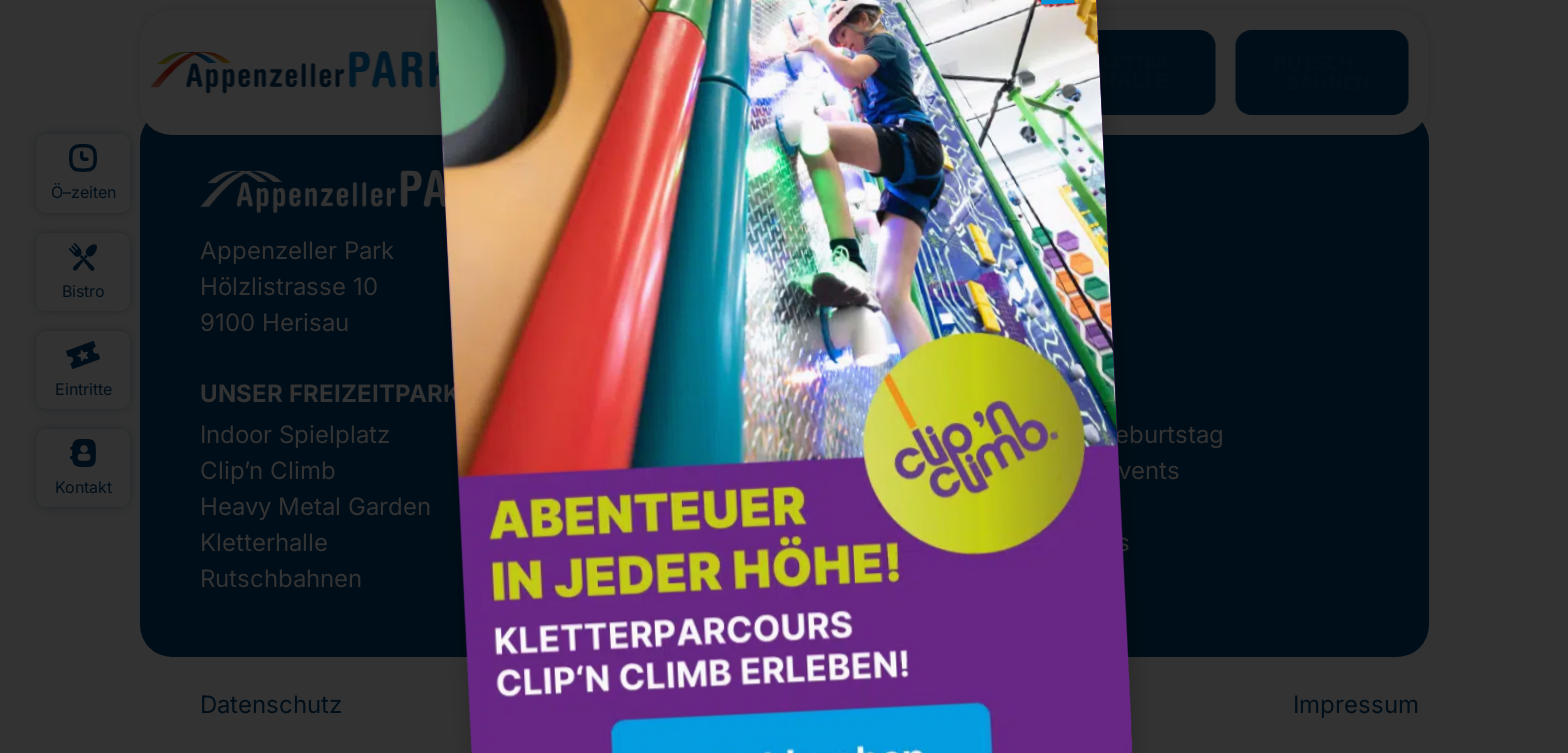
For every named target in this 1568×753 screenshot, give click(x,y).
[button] (1006, 57)
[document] (784, 376)
